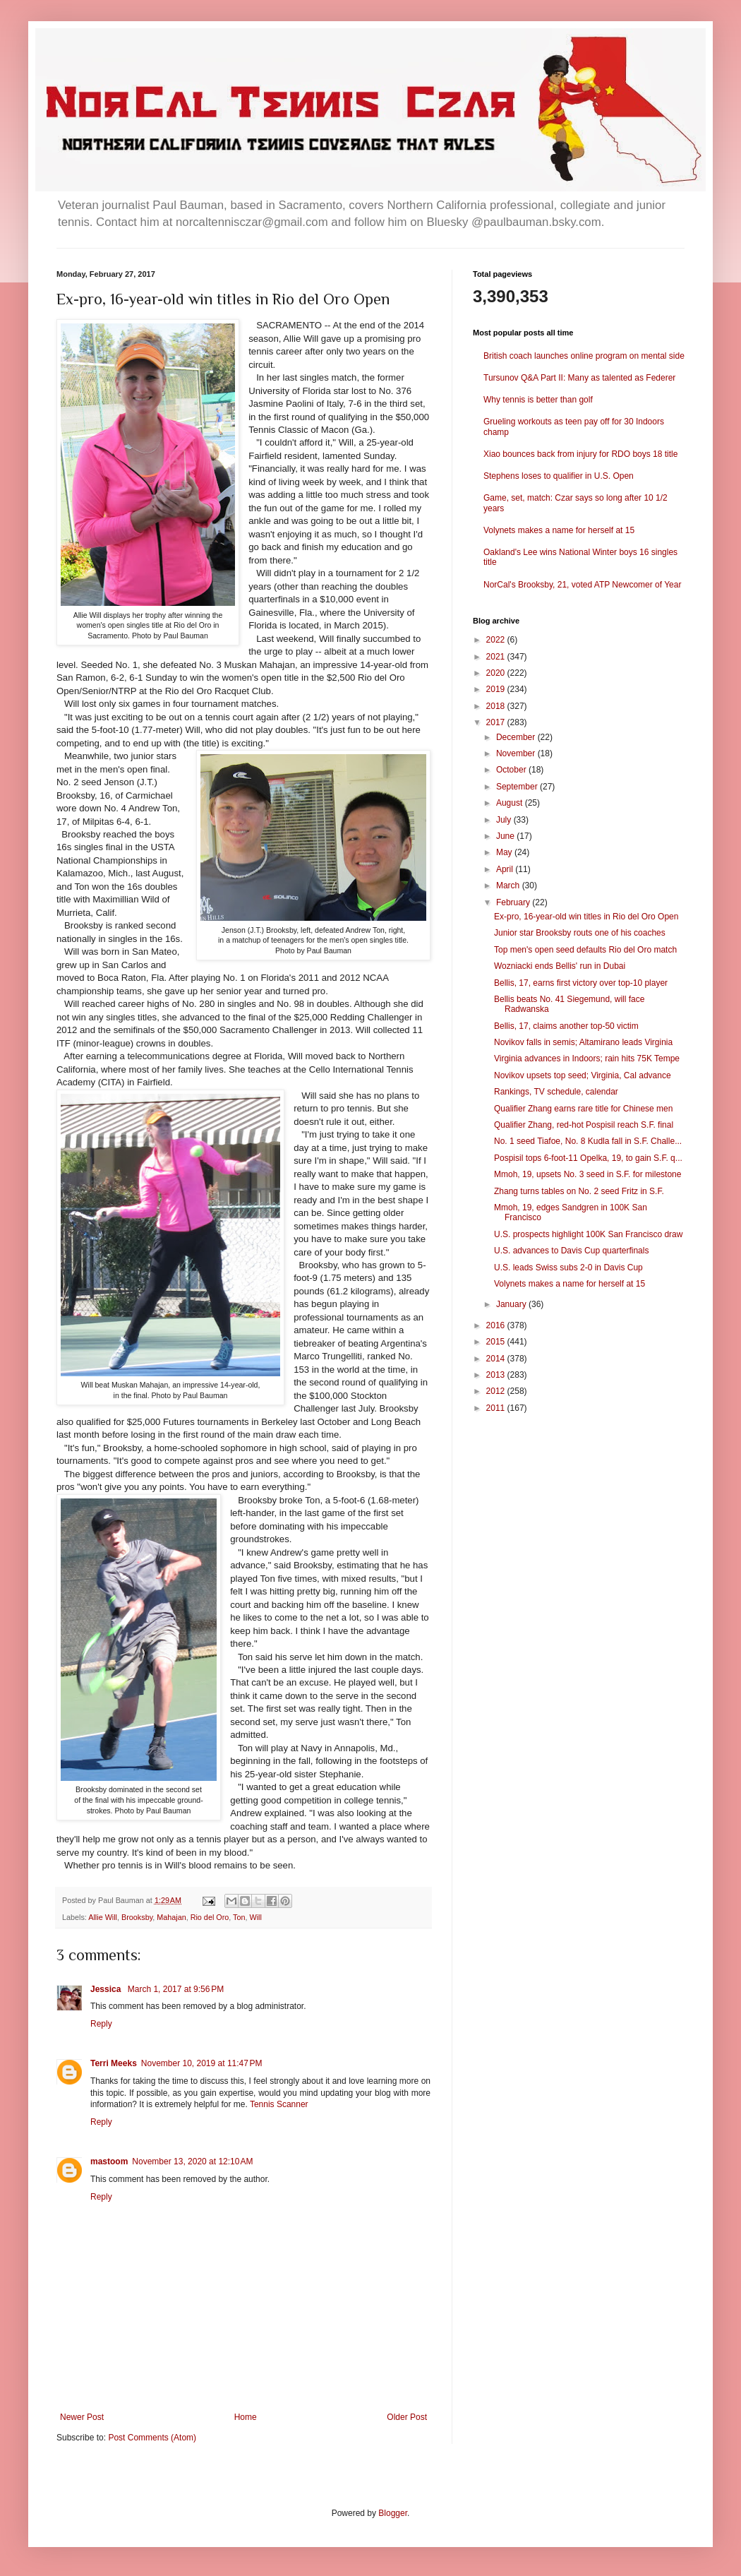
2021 (496, 657)
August (510, 803)
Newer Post (82, 2417)
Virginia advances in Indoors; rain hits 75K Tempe (587, 1058)
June (506, 836)
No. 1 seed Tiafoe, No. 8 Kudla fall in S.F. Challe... (588, 1141)
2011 (496, 1408)
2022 (496, 640)
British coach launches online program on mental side (584, 356)
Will (256, 1917)
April (505, 869)
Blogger (392, 2513)
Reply (101, 2024)
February (514, 902)
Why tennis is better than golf (538, 400)
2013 (496, 1375)
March (509, 885)
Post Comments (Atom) (152, 2438)
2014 (496, 1359)
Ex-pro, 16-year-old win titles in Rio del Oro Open (586, 917)
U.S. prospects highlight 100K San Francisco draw (588, 1234)
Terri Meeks (113, 2063)
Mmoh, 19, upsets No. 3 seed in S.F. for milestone (587, 1174)
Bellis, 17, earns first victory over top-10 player (581, 983)
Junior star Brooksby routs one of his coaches (579, 933)
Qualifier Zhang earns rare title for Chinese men (583, 1109)
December (517, 737)
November (517, 753)
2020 (496, 673)
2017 (496, 722)
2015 (496, 1342)
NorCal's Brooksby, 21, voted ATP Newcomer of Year (582, 585)
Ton (239, 1917)
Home (245, 2417)
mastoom (109, 2161)
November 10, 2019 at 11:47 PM (202, 2063)
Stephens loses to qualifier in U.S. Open (558, 476)
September (518, 787)
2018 (496, 706)
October (512, 770)
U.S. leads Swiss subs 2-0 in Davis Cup (568, 1267)
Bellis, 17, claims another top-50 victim (566, 1026)
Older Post (407, 2417)
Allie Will (102, 1917)
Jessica (107, 1989)
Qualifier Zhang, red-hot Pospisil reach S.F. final (583, 1125)
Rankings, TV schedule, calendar (556, 1092)
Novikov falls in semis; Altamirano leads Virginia (583, 1042)
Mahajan (171, 1917)
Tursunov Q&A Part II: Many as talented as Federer (579, 378)
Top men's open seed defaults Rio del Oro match (585, 950)
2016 (496, 1325)
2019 (496, 689)
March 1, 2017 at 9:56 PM (176, 1989)
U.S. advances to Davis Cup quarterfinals (571, 1251)
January (512, 1304)
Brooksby (136, 1917)
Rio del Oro (210, 1917)
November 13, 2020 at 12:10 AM (192, 2161)
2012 (496, 1391)
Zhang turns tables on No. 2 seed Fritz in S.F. (579, 1191)
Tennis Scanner (279, 2104)
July (505, 820)
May (505, 852)
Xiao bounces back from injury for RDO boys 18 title (580, 454)
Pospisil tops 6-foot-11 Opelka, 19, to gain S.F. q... (588, 1158)
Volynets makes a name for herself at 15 (558, 530)
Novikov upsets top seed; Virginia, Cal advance (582, 1075)
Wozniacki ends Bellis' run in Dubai (559, 966)
